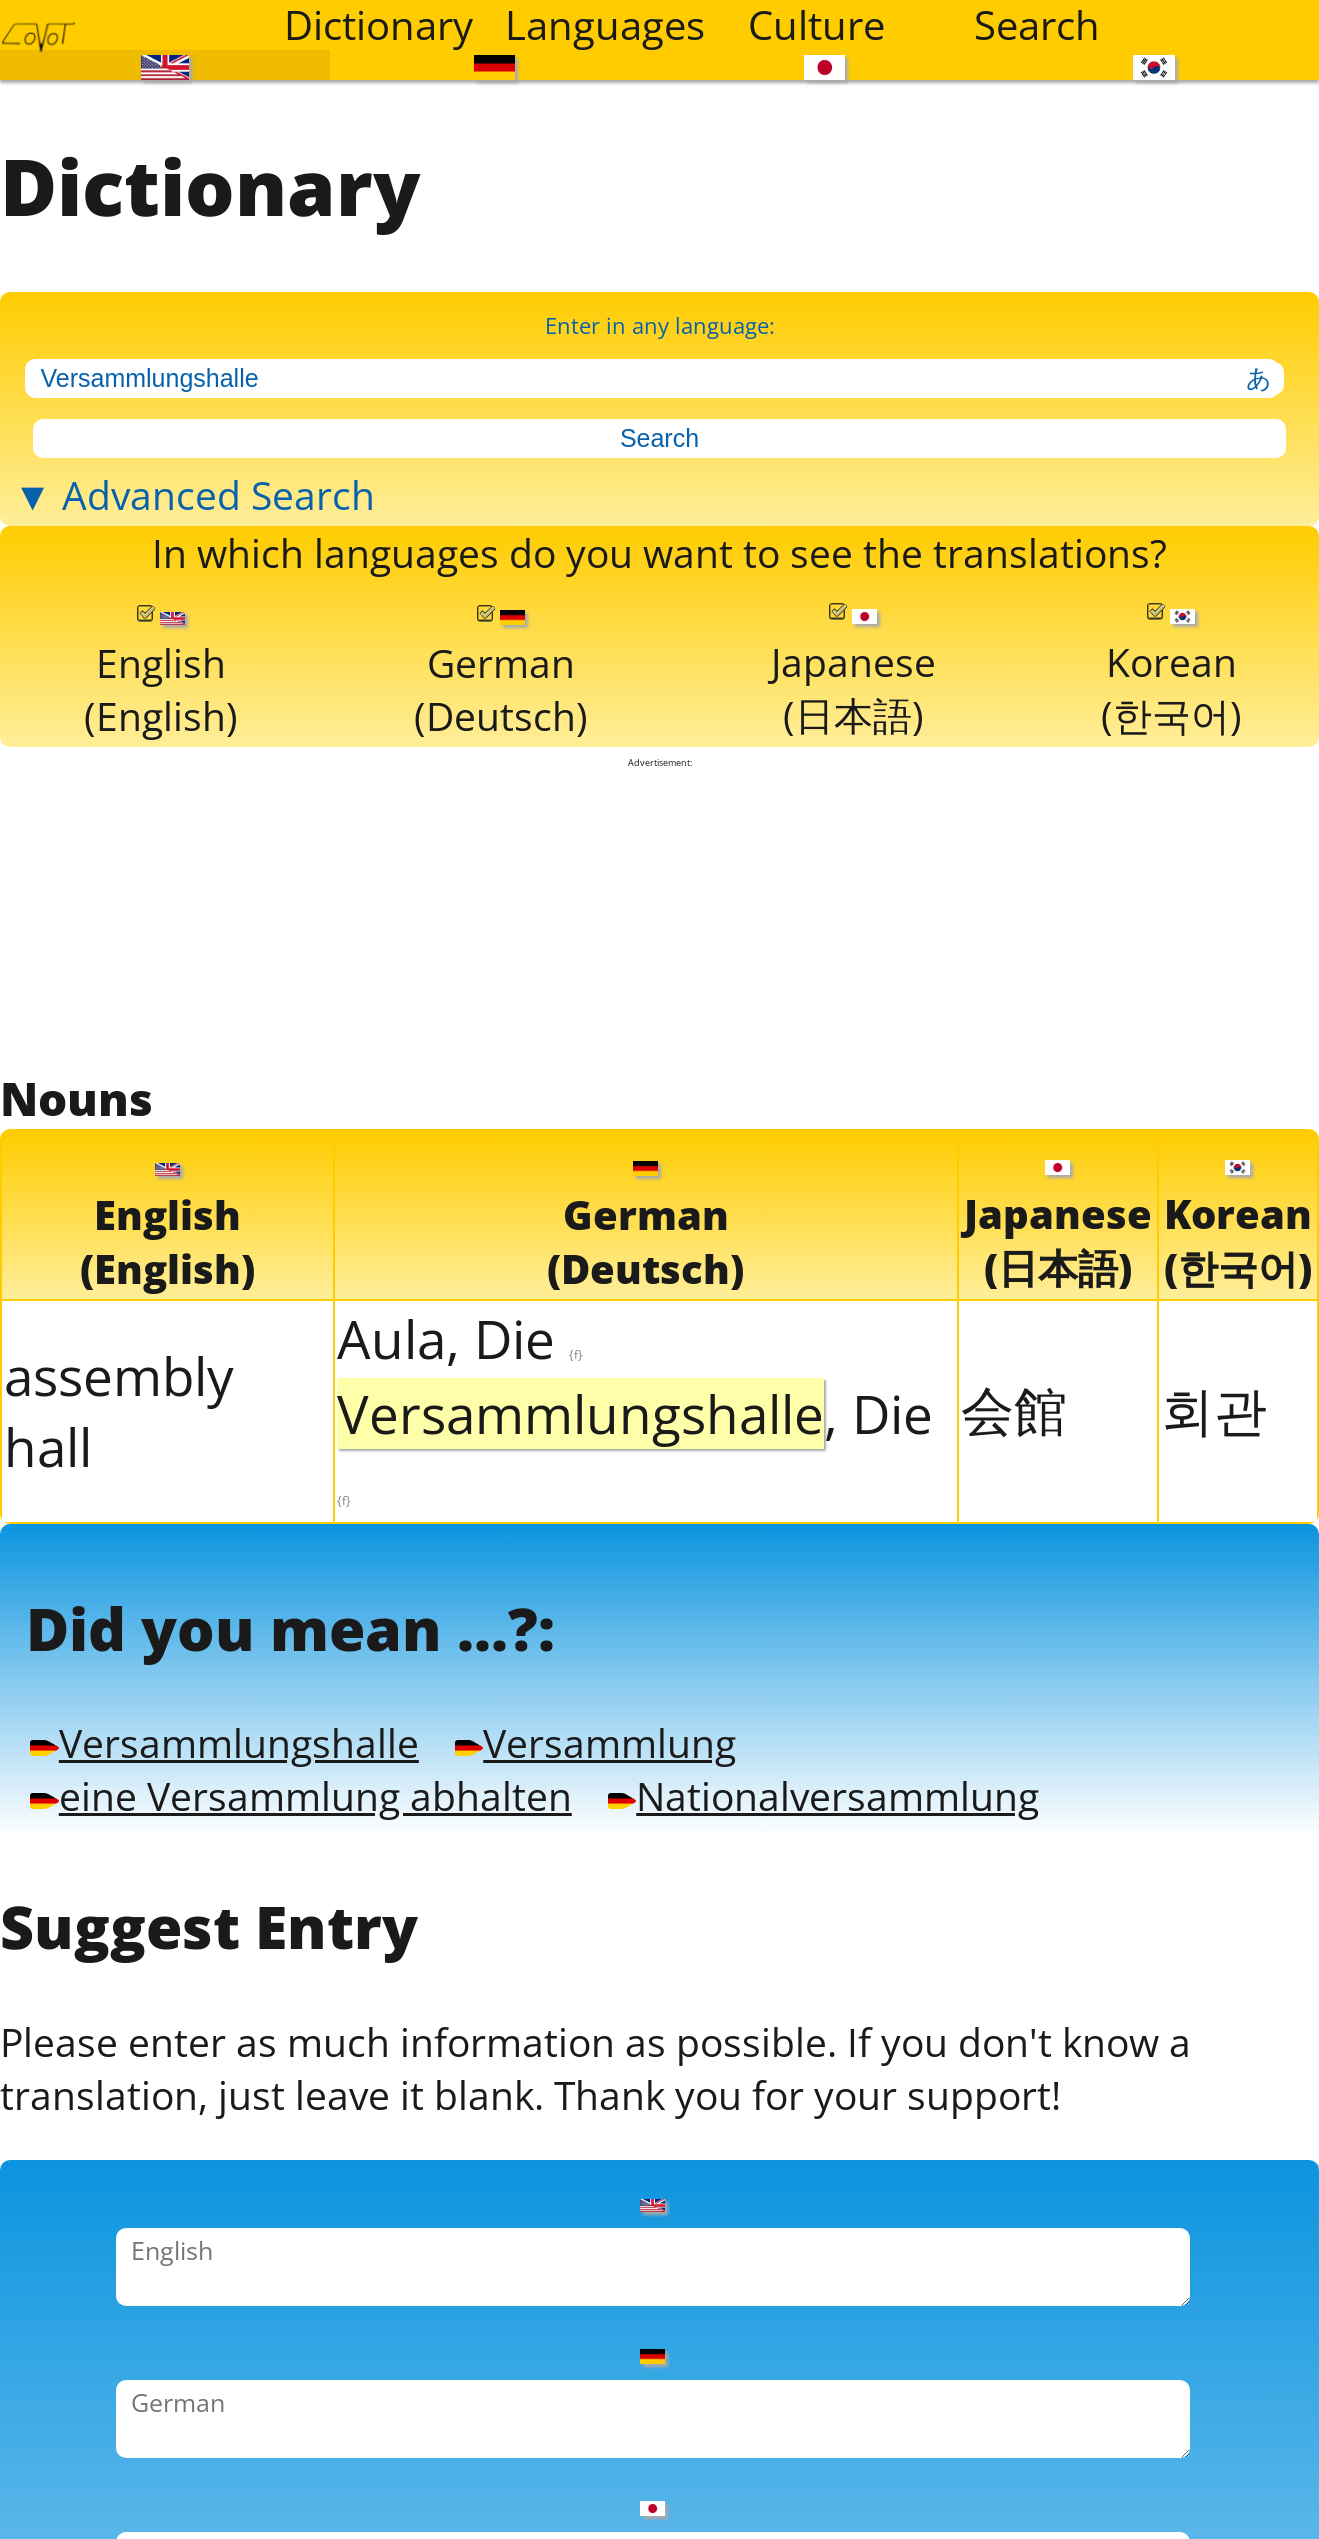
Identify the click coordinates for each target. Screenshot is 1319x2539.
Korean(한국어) (1171, 771)
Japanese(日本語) (852, 771)
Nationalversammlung (959, 1965)
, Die (635, 1566)
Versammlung (689, 1902)
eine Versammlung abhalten (346, 1965)
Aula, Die (460, 1461)
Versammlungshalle (256, 1902)
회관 (1214, 1532)
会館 (1014, 1532)
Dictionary (378, 25)
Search (1037, 25)
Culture (816, 25)
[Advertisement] (660, 1029)
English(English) (161, 772)
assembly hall (119, 1534)
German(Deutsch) (500, 772)
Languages (603, 25)
